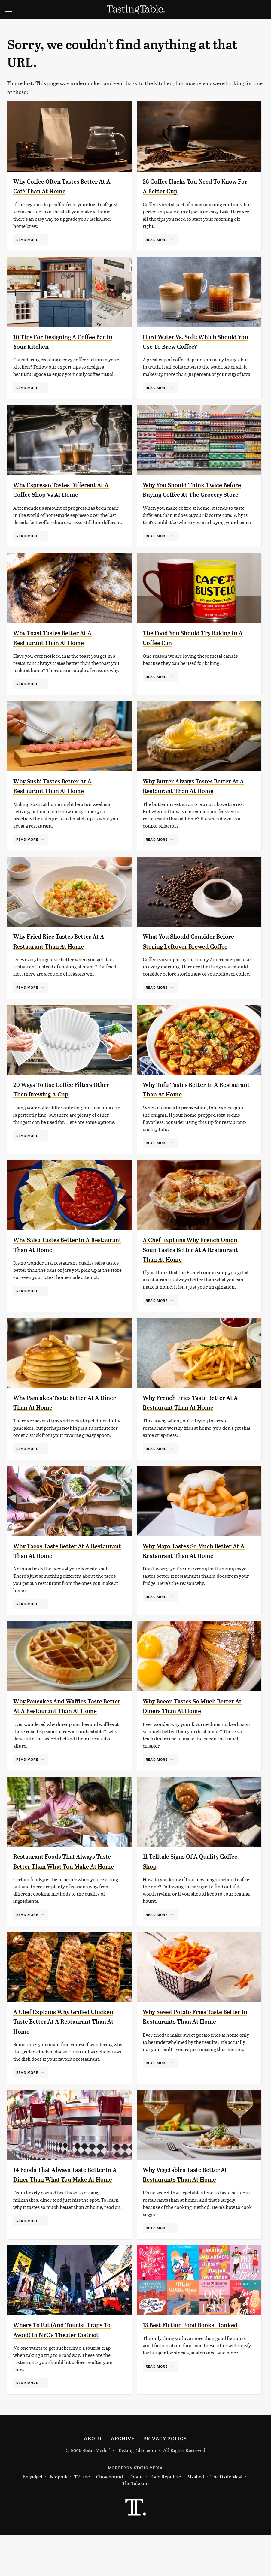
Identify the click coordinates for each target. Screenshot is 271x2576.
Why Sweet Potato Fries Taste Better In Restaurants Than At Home (191, 2051)
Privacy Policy (165, 2479)
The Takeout (135, 2524)
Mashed (195, 2518)
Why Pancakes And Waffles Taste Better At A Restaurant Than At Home (66, 1720)
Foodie (136, 2518)
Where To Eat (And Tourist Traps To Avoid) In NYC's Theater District (66, 2366)
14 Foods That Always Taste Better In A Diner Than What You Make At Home (66, 2208)
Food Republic (165, 2518)
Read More (27, 239)
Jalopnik (58, 2518)
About (93, 2479)
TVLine (82, 2518)
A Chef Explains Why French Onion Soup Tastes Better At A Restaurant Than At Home (191, 1259)
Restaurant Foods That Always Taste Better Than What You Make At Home (62, 1885)
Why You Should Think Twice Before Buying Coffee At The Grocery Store (190, 494)
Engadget (33, 2518)
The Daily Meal (226, 2518)
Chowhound (109, 2518)
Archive (122, 2479)
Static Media (95, 2491)
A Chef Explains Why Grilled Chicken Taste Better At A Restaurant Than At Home (58, 2051)
